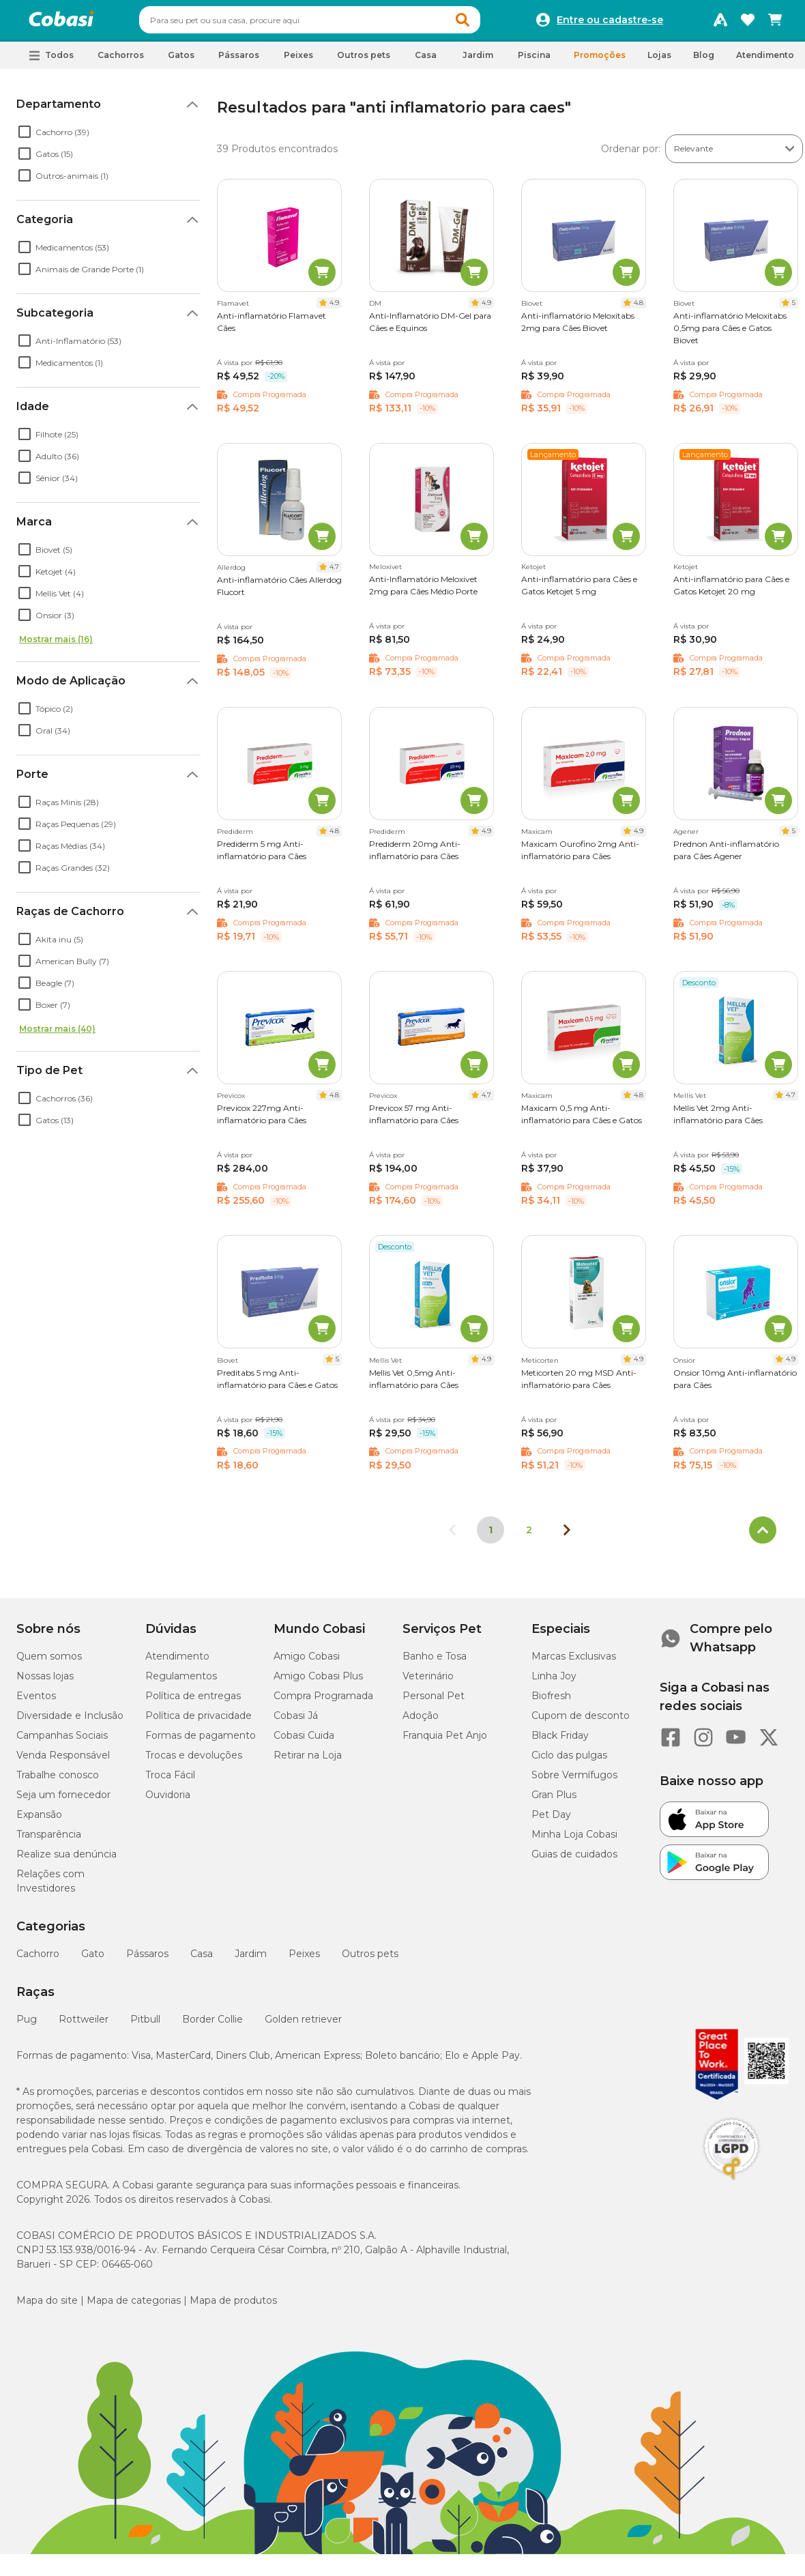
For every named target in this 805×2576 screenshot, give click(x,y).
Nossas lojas (45, 1682)
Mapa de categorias (134, 2306)
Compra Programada (323, 1702)
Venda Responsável (63, 1761)
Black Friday (560, 1741)
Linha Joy (553, 1682)
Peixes (304, 1960)
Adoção (420, 1722)
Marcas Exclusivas (573, 1662)
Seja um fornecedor (63, 1801)
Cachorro (37, 1960)
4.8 (638, 308)
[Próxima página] (567, 1536)
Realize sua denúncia (66, 1860)
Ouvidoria (167, 1801)
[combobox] (335, 23)
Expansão (39, 1820)
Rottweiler (83, 2025)
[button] (488, 23)
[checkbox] (24, 138)
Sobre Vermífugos (574, 1781)
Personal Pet (433, 1702)
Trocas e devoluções (193, 1761)
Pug (26, 2025)
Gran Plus (553, 1801)
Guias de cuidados (574, 1860)
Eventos (36, 1702)
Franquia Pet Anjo (444, 1741)
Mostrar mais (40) (57, 1035)
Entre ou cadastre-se (610, 23)
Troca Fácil (170, 1781)
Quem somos (49, 1662)
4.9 (334, 308)
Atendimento (765, 61)
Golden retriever (303, 2025)
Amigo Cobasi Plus (318, 1682)
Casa (201, 1960)
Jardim (251, 1960)
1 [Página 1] (490, 1536)
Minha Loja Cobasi (574, 1840)
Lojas (659, 61)
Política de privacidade (198, 1722)
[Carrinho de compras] (775, 23)
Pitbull (145, 2025)
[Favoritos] (748, 23)
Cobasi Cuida (304, 1741)
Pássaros (147, 1960)
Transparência (48, 1840)
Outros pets (370, 1960)
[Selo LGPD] (731, 2186)
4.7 (334, 572)
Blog (703, 61)
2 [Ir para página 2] (529, 1536)
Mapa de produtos (233, 2306)
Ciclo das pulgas (569, 1761)
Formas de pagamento (200, 1741)
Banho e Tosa (434, 1662)
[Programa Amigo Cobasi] (720, 23)
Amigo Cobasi (307, 1662)
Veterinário (428, 1682)
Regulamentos (181, 1682)
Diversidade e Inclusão (69, 1722)
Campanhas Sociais (62, 1741)
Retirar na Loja (308, 1761)
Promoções (600, 61)
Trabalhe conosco (57, 1781)
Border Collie (212, 2025)
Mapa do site (47, 2306)
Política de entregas (193, 1702)
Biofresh (551, 1702)
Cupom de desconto (580, 1722)
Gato (92, 1960)
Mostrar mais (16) (56, 645)
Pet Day (551, 1820)
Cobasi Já (296, 1722)
